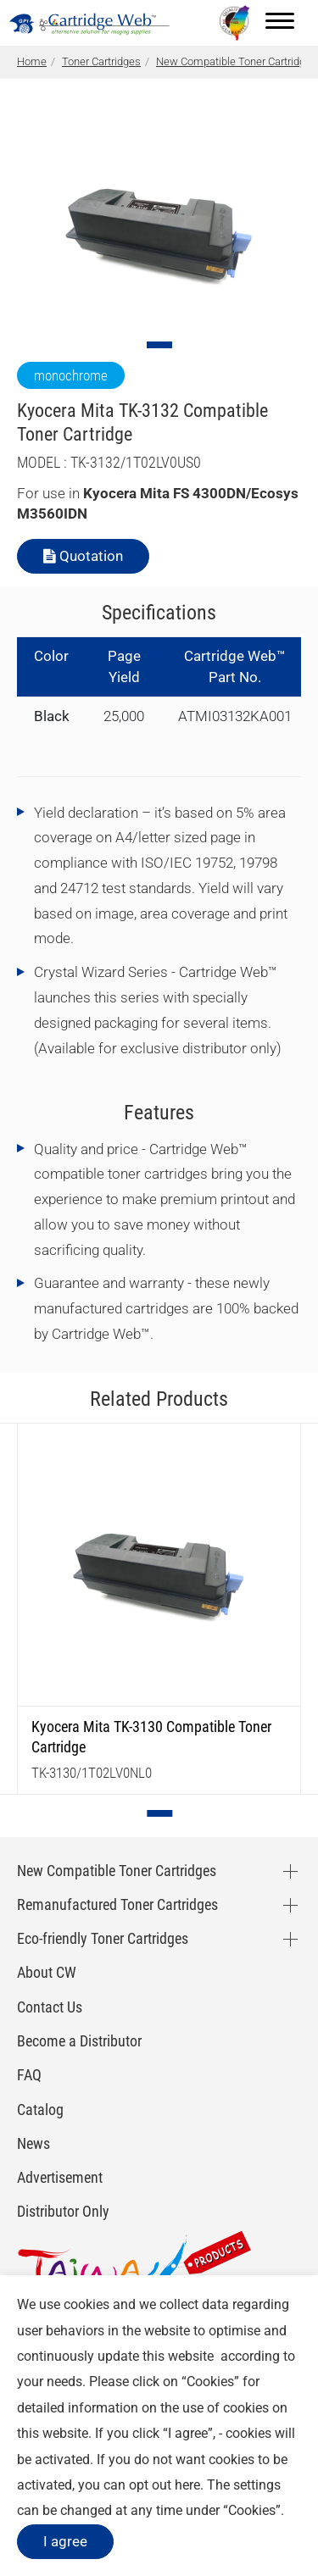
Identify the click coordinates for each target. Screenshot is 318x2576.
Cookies (210, 2381)
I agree (65, 2541)
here (187, 2485)
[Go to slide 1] (159, 344)
